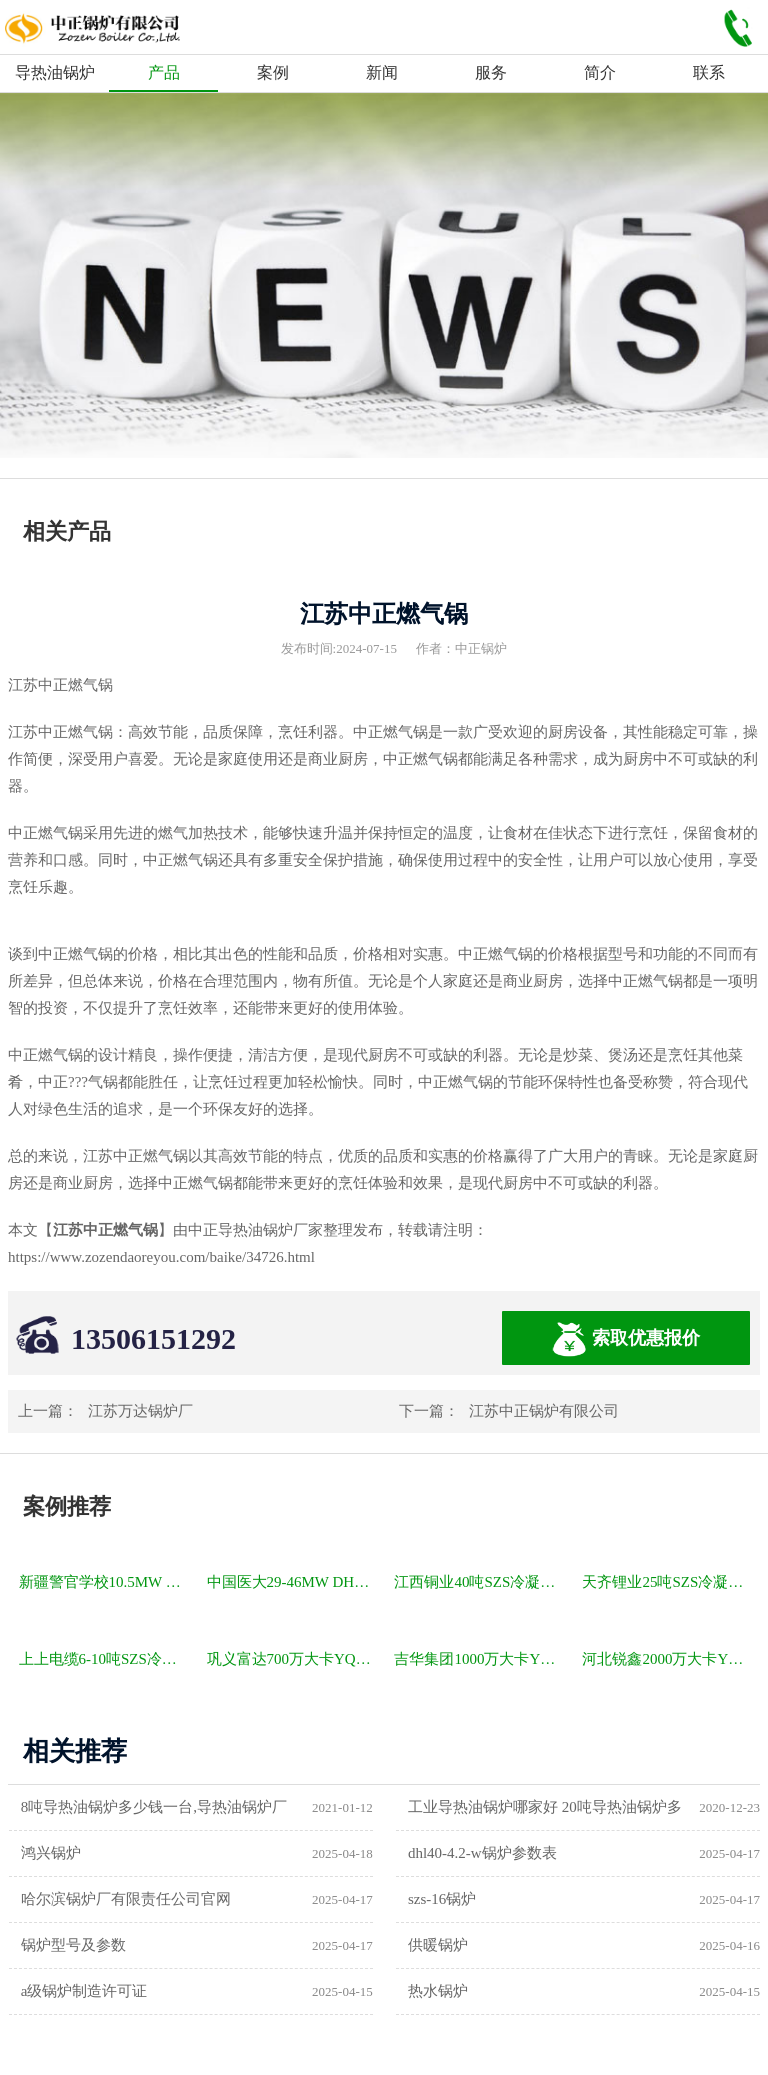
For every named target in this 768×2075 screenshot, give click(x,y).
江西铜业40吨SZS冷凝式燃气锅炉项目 (479, 1582)
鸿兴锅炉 (51, 1853)
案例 (273, 72)
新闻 (382, 72)
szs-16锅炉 (442, 1899)
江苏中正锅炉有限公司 (544, 1411)
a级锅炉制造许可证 (84, 1991)
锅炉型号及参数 (73, 1945)
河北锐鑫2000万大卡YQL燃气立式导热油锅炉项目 (667, 1659)
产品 (164, 72)
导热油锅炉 (55, 72)
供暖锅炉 (438, 1945)
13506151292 (153, 1338)
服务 (491, 72)
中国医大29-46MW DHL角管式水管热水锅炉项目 (292, 1582)
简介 (600, 72)
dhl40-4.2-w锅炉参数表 (482, 1853)
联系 (709, 72)
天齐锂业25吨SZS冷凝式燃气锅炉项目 (667, 1582)
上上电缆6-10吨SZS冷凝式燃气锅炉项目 (104, 1659)
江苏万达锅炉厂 (140, 1411)
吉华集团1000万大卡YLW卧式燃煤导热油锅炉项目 (479, 1659)
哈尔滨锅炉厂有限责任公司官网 (126, 1899)
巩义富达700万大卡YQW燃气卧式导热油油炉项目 (292, 1659)
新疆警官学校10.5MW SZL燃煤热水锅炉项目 (104, 1582)
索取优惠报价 (626, 1339)
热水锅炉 (438, 1991)
